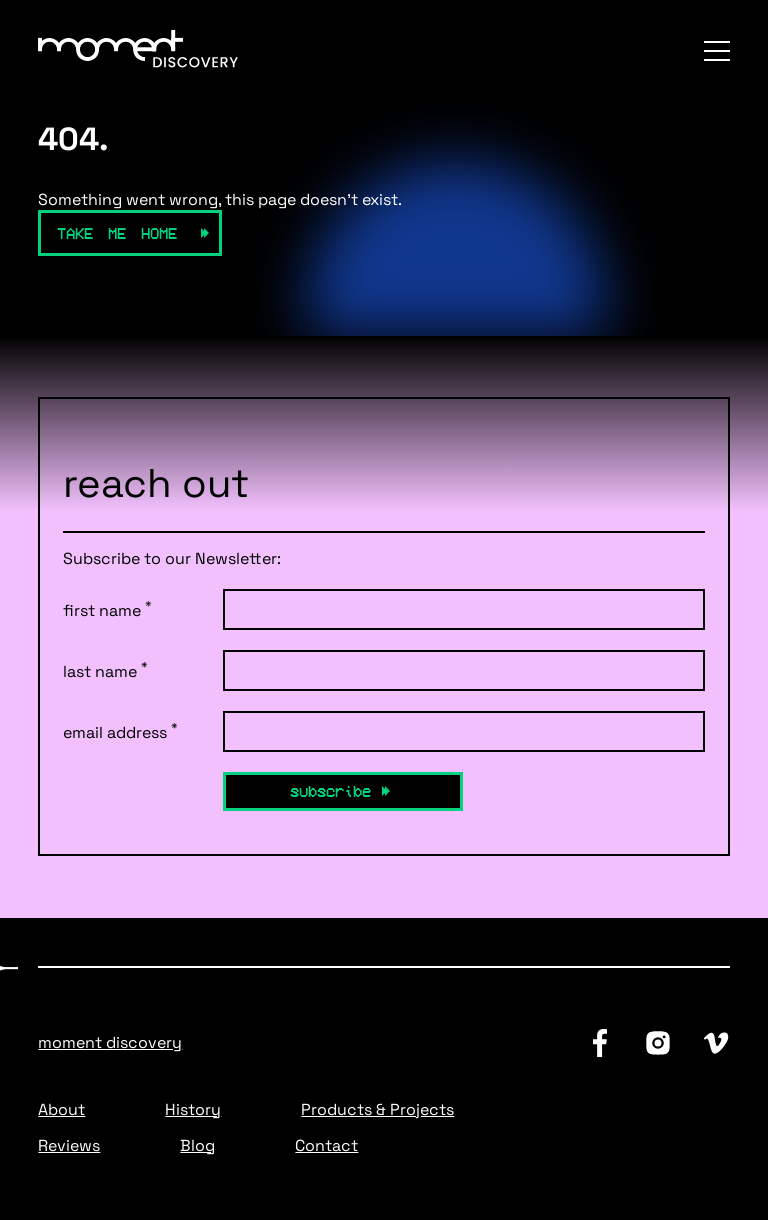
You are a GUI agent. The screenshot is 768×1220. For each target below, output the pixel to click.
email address (120, 731)
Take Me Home (117, 233)
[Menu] (717, 51)
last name (105, 670)
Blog (197, 1145)
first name (107, 609)
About (61, 1109)
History (193, 1109)
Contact (326, 1145)
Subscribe (330, 791)
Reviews (69, 1145)
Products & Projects (377, 1109)
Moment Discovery (110, 1042)
